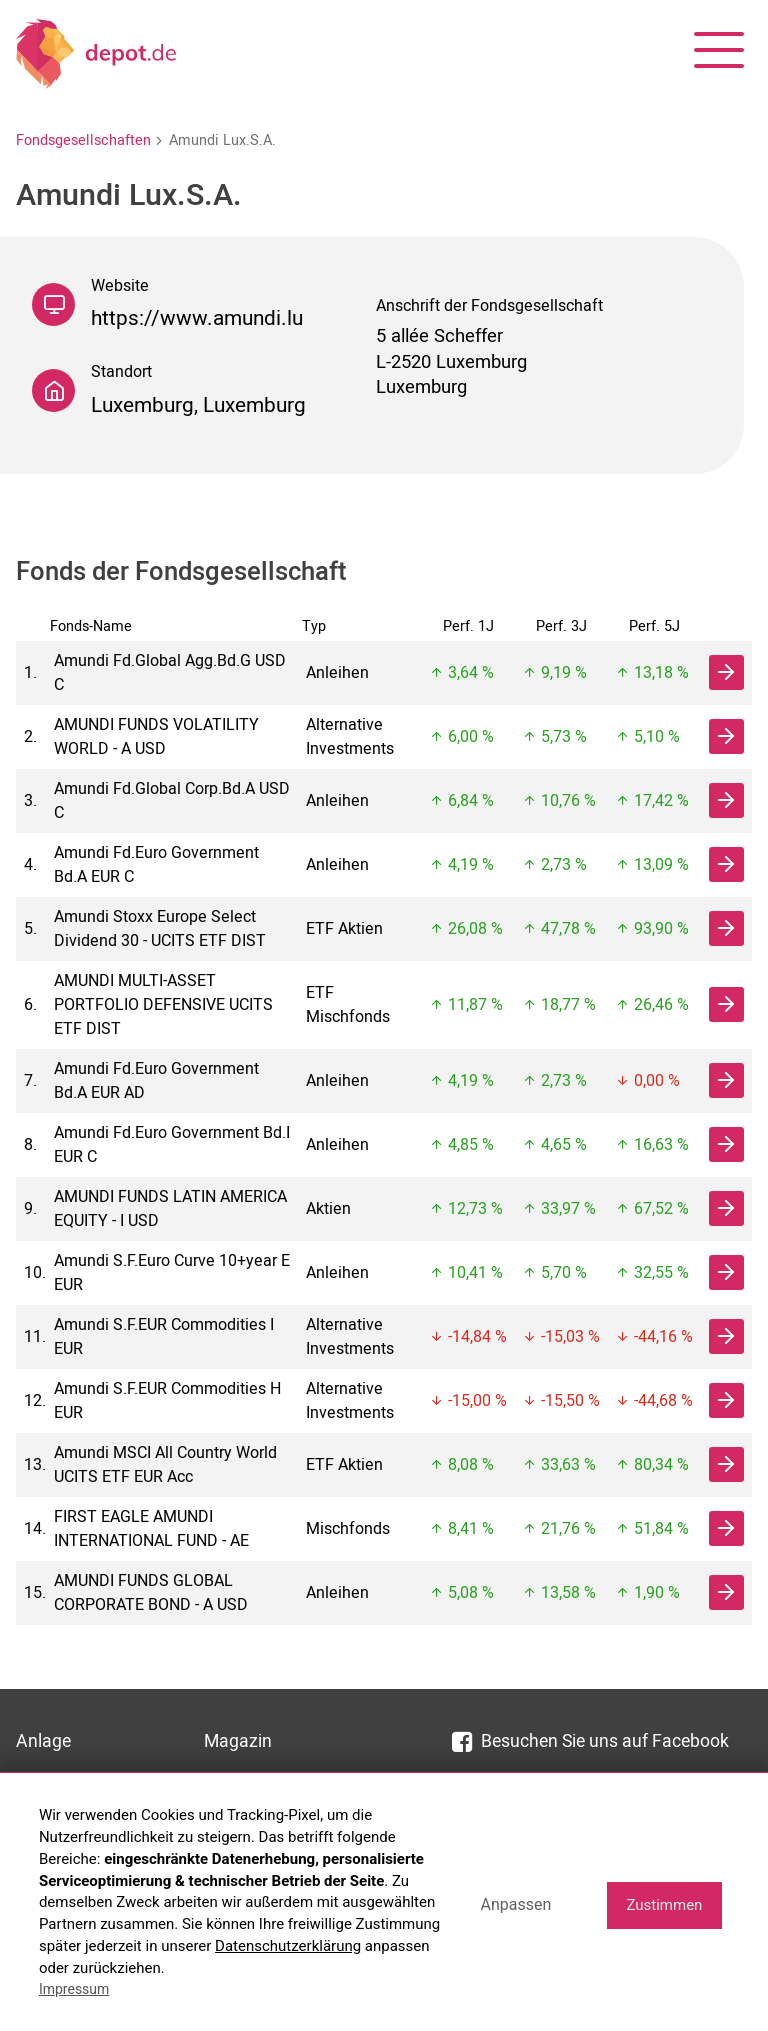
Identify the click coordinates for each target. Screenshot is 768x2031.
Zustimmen (664, 1905)
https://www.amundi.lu (197, 318)
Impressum (74, 1989)
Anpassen (515, 1904)
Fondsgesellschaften (83, 140)
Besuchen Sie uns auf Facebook (590, 1741)
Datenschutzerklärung (288, 1946)
